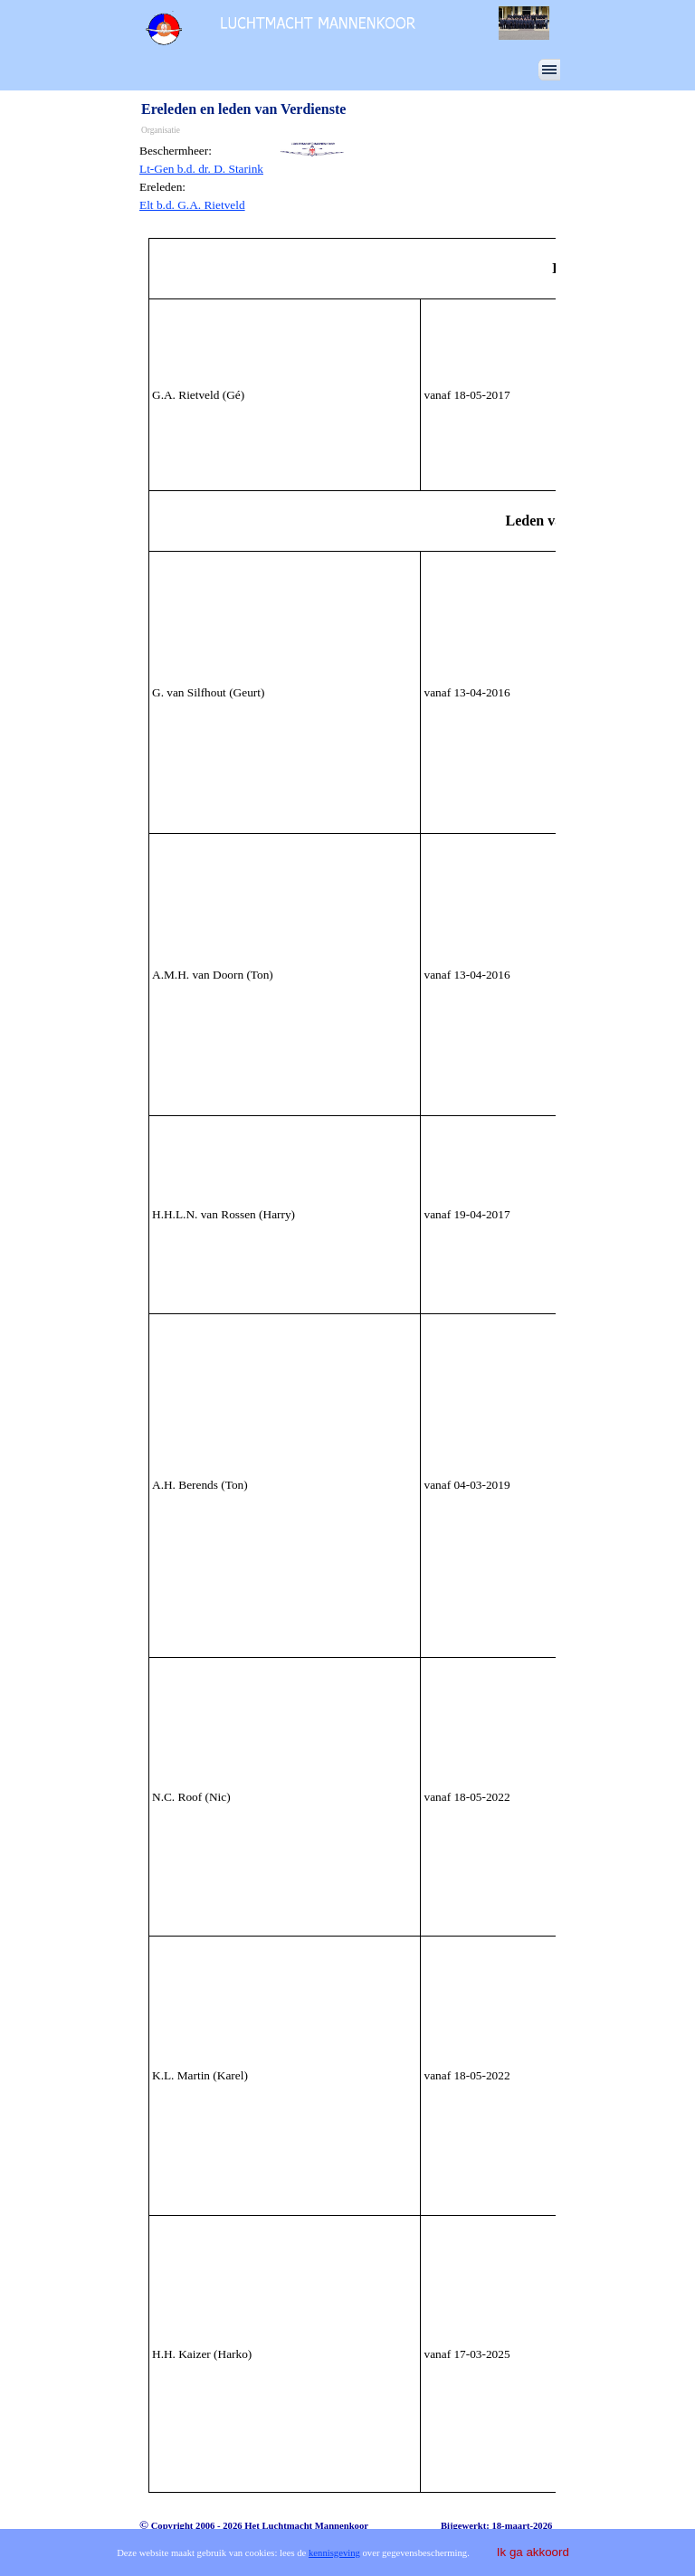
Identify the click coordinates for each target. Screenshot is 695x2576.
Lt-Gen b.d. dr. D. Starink (201, 168)
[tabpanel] (206, 178)
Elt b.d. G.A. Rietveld (192, 205)
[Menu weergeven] (549, 69)
